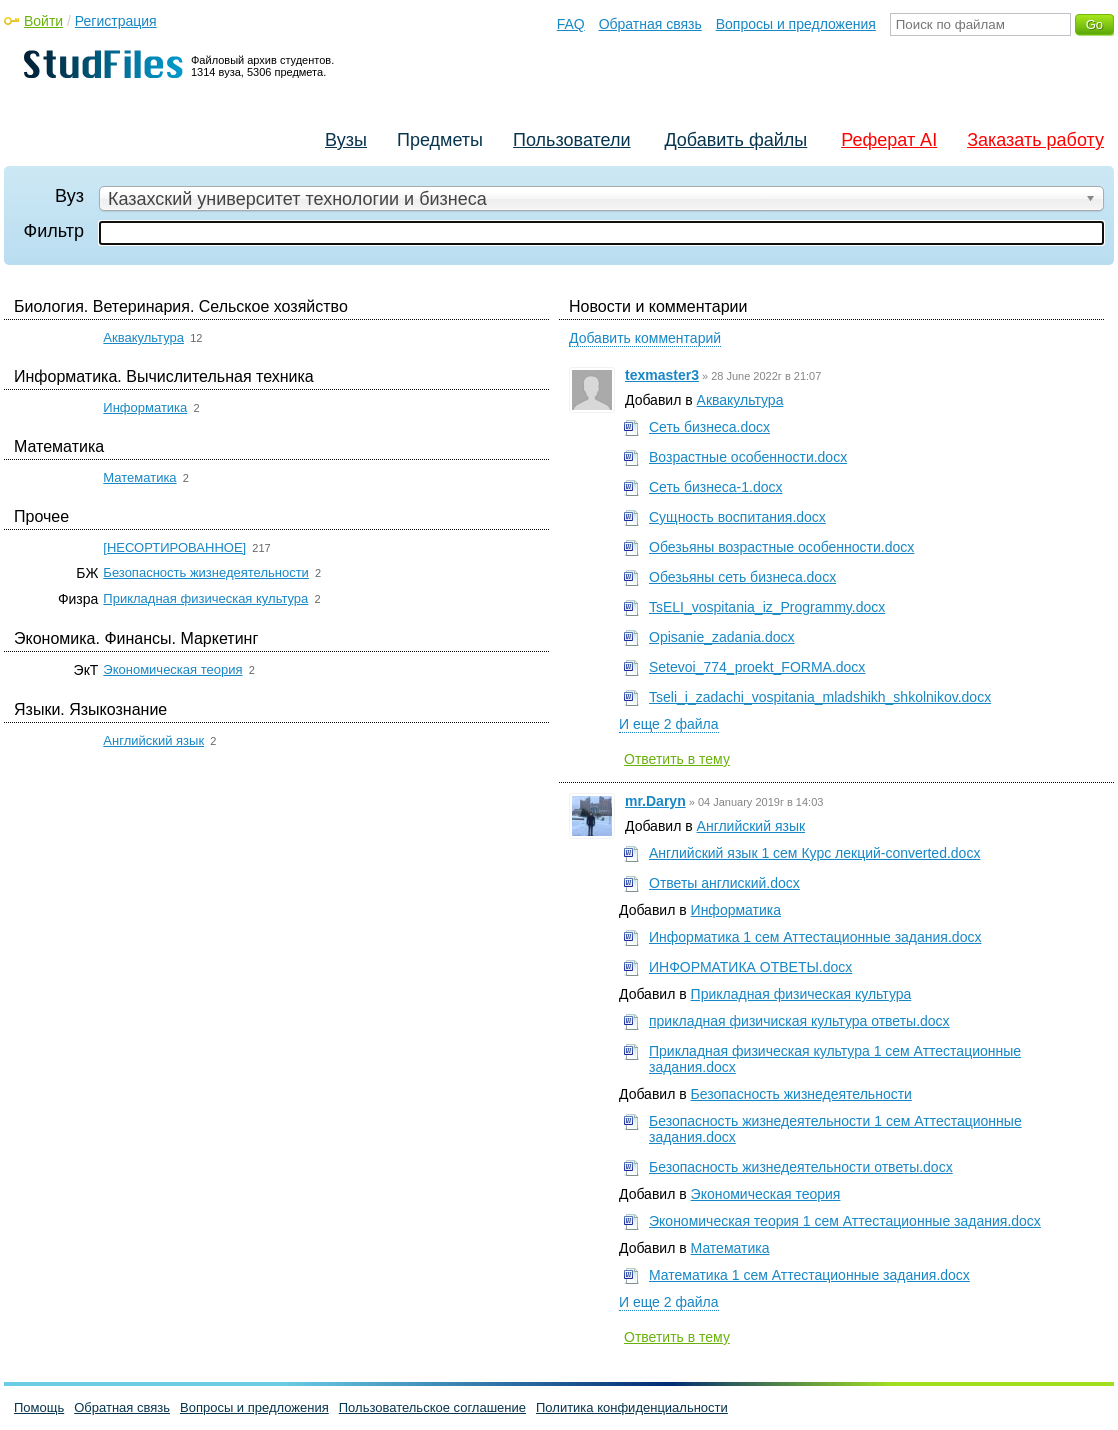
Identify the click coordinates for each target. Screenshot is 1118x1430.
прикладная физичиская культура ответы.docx (799, 1021)
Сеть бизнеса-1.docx (716, 487)
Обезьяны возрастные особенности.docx (781, 547)
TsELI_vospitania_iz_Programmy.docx (767, 607)
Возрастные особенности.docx (748, 457)
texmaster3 (662, 375)
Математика (139, 477)
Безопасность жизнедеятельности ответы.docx (801, 1167)
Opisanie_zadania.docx (722, 637)
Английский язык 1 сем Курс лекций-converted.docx (814, 853)
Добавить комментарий (645, 338)
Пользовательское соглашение (432, 1407)
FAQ (571, 24)
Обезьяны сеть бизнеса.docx (742, 577)
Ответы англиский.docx (724, 883)
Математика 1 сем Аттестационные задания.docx (809, 1275)
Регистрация (116, 21)
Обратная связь (650, 24)
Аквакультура (143, 337)
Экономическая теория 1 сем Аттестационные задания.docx (845, 1221)
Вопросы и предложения (796, 24)
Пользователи (571, 140)
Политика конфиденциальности (632, 1407)
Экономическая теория (172, 669)
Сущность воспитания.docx (737, 517)
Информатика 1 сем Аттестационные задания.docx (815, 937)
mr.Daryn (655, 801)
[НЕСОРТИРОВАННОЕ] (174, 547)
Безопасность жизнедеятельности (206, 572)
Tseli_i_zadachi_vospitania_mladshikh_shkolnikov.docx (820, 697)
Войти (43, 21)
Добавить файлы (735, 140)
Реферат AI (889, 140)
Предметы (440, 140)
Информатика (145, 407)
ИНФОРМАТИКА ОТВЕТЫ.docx (750, 967)
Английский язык (153, 740)
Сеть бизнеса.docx (709, 427)
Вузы (346, 140)
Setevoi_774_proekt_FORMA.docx (757, 667)
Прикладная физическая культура (205, 598)
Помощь (39, 1407)
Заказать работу (1035, 140)
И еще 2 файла (669, 724)
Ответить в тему (677, 759)
